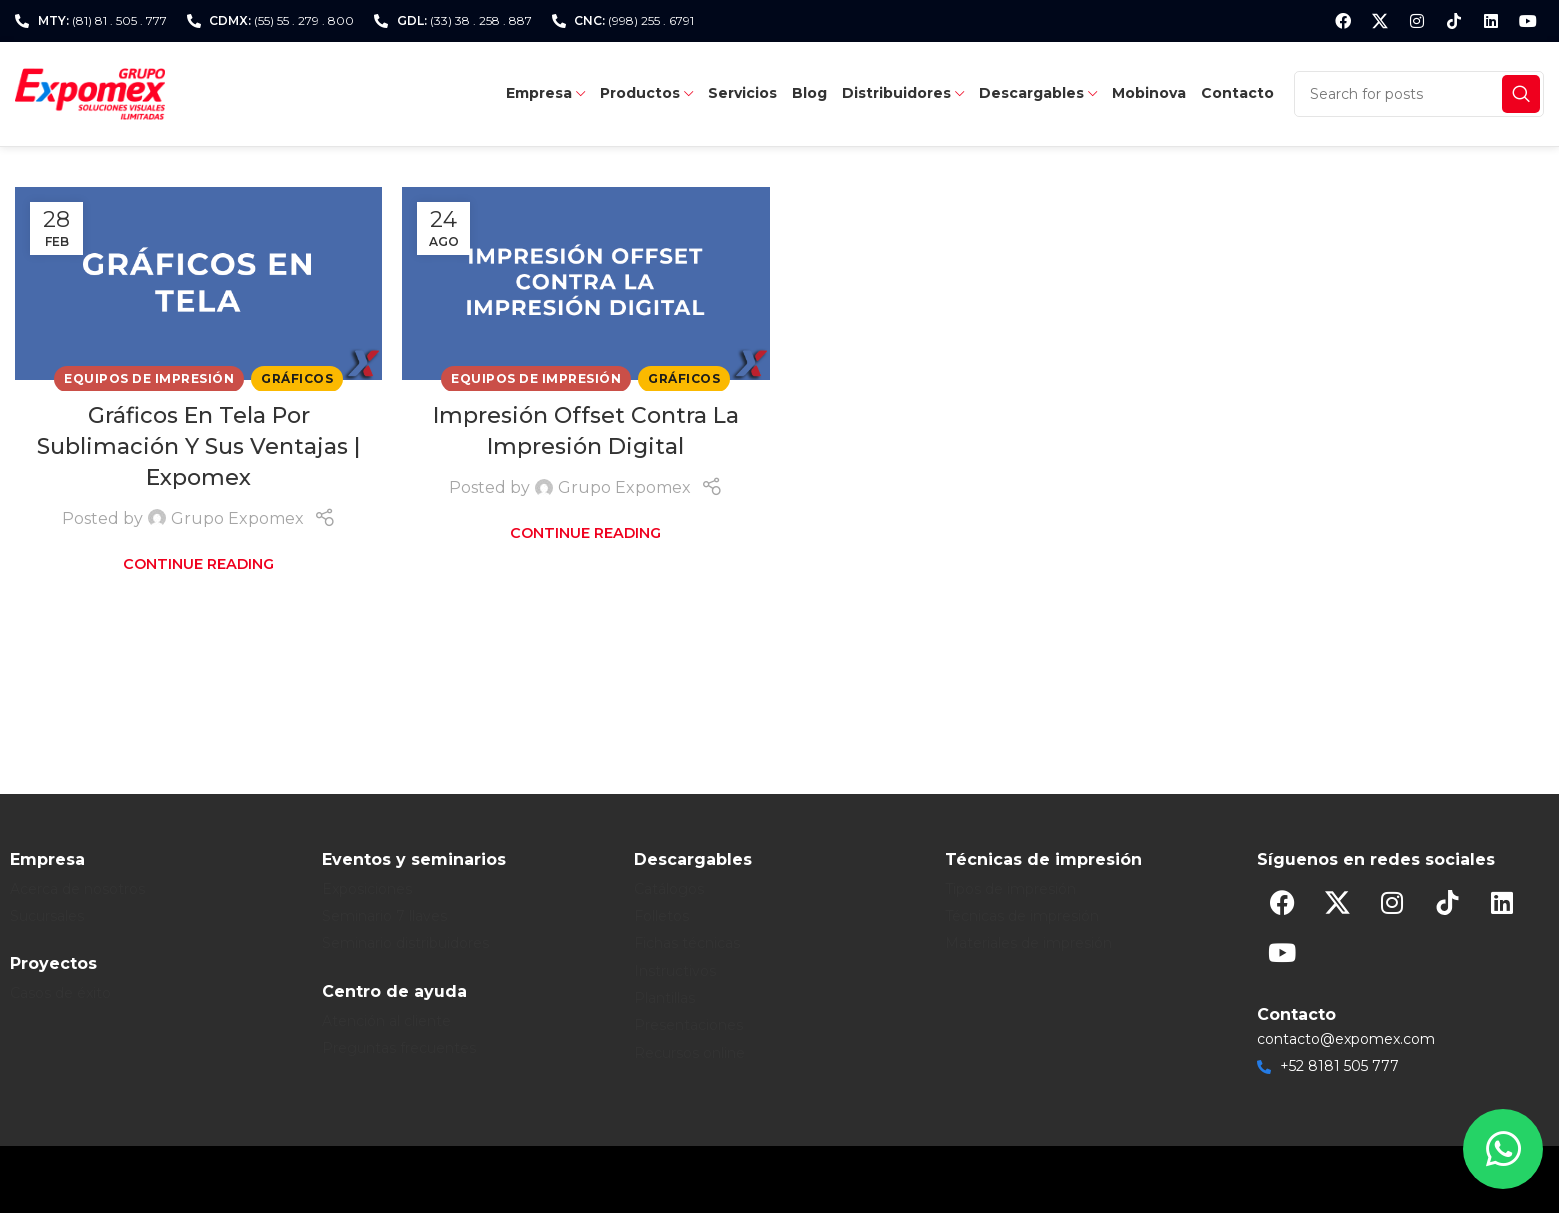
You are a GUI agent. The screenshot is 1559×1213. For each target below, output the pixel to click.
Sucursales (47, 916)
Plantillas (664, 998)
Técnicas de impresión (1022, 916)
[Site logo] (90, 92)
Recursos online (689, 1053)
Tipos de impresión (1010, 889)
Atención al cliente (386, 1021)
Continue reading (198, 564)
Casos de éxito (60, 993)
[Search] (1419, 94)
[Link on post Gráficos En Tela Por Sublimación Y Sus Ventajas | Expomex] (198, 283)
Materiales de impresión (1028, 943)
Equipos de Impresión (149, 378)
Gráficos (297, 378)
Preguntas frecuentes (399, 1048)
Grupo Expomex (237, 518)
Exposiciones (367, 889)
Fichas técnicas (687, 943)
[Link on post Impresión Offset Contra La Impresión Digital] (585, 283)
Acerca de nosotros (77, 889)
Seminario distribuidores (405, 943)
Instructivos (675, 971)
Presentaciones (688, 1025)
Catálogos (669, 889)
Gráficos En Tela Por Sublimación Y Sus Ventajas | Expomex (198, 446)
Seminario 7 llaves (384, 916)
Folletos (661, 916)
